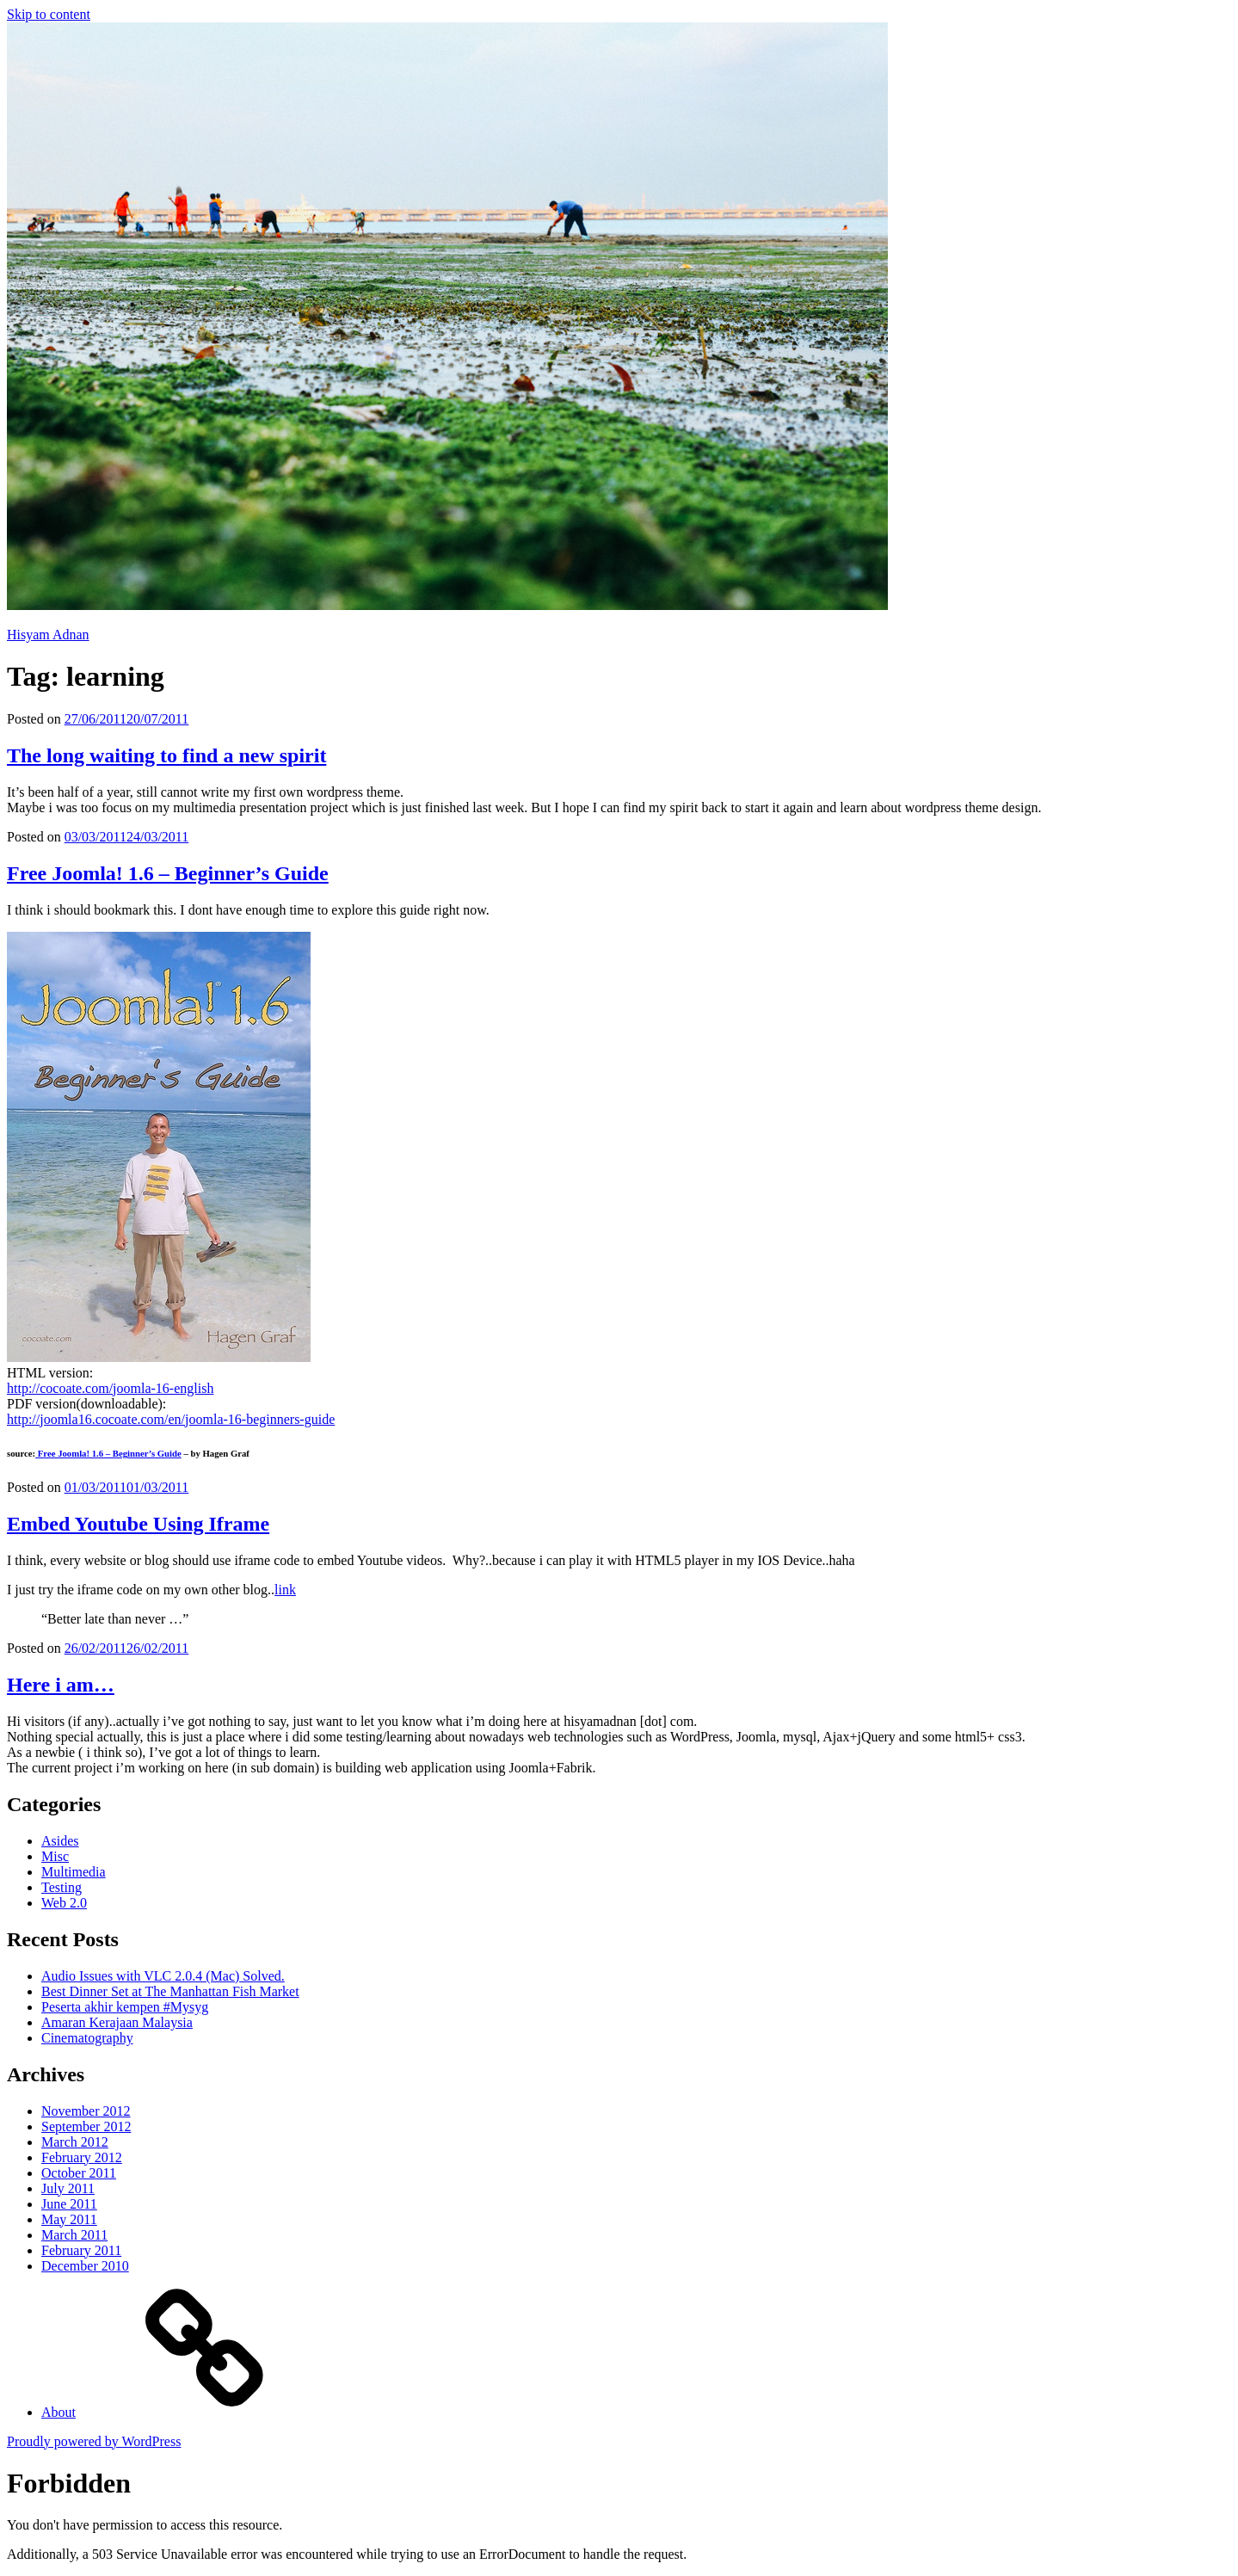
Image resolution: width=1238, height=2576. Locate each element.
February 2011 (81, 2250)
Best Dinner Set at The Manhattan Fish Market (170, 1991)
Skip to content (48, 14)
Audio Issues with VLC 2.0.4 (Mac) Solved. (163, 1976)
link (285, 1589)
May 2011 (69, 2219)
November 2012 (86, 2111)
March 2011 (74, 2235)
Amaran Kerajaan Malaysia (117, 2022)
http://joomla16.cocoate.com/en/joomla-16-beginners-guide (171, 1419)
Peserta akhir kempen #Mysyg (124, 2007)
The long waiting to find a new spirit (166, 755)
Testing (61, 1887)
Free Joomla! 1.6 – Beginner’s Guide (168, 873)
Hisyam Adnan (48, 634)
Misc (55, 1856)
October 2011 (78, 2173)
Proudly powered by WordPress (94, 2441)
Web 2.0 (64, 1902)
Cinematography (87, 2038)
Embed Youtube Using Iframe (138, 1524)
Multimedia (73, 1871)
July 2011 (68, 2188)
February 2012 (81, 2157)
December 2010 (85, 2266)
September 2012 (86, 2126)
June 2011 (69, 2204)
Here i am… (60, 1684)
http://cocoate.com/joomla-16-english (110, 1388)
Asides (60, 1840)
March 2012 (74, 2142)
